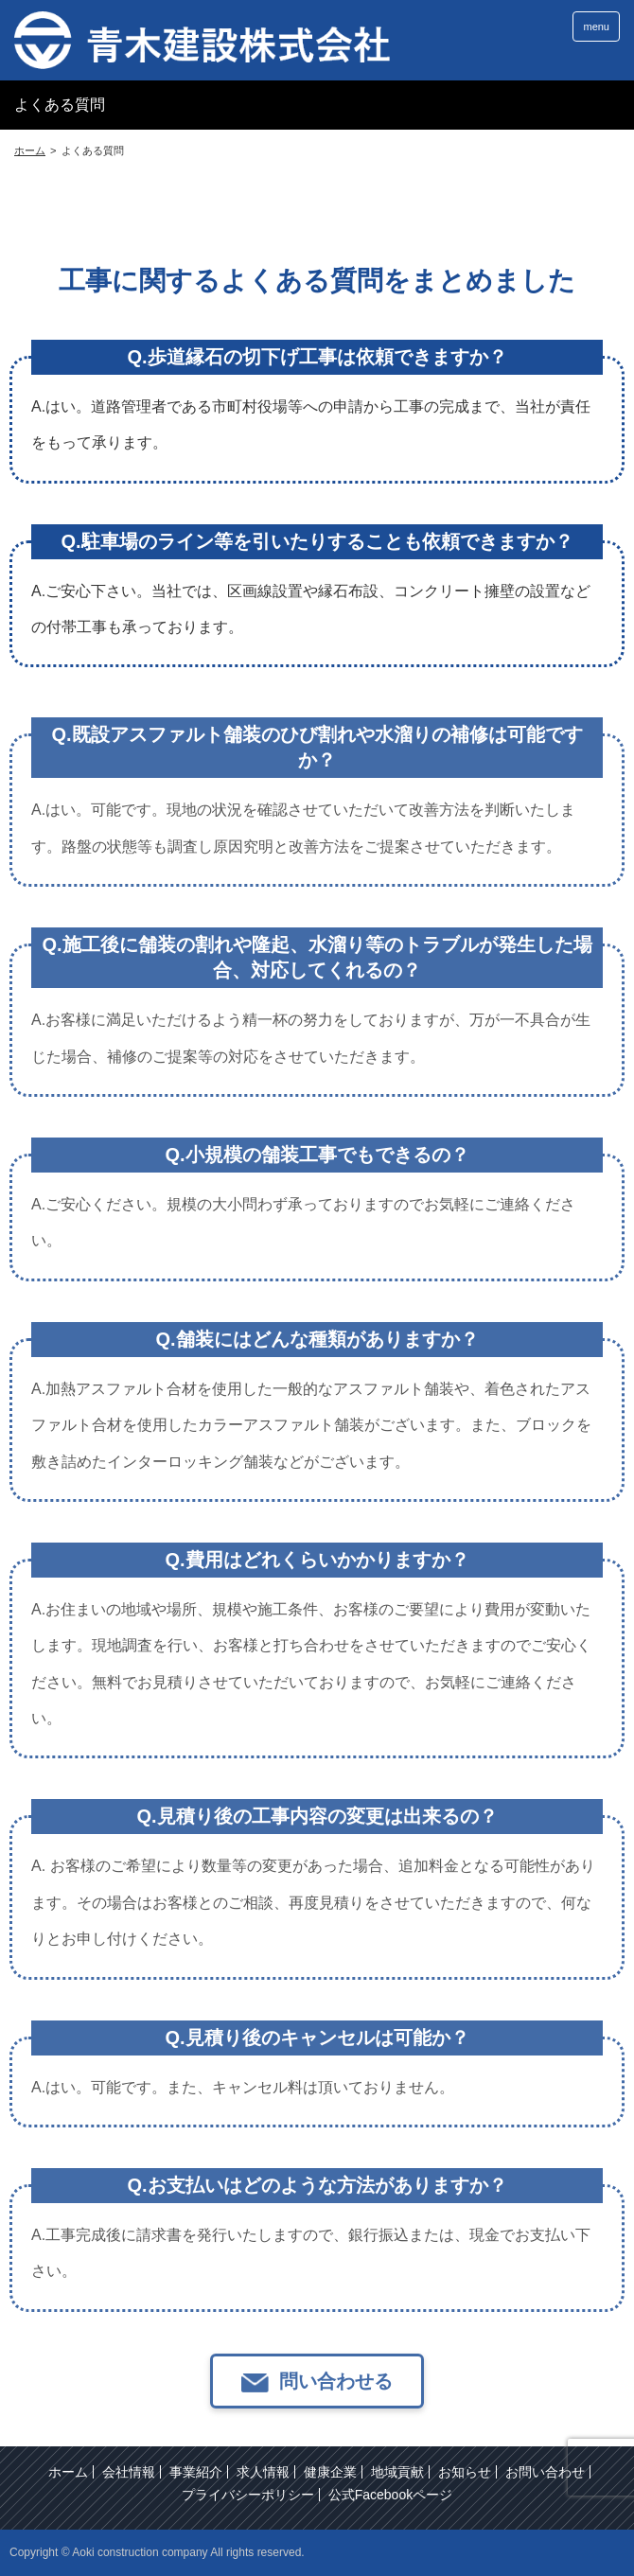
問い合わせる (336, 2416)
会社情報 (128, 2471)
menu (596, 26)
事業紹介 (195, 2471)
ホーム (68, 2471)
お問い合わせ (545, 2471)
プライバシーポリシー (248, 2494)
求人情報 (263, 2471)
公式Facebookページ (390, 2494)
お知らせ (464, 2471)
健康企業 (330, 2471)
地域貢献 (397, 2471)
